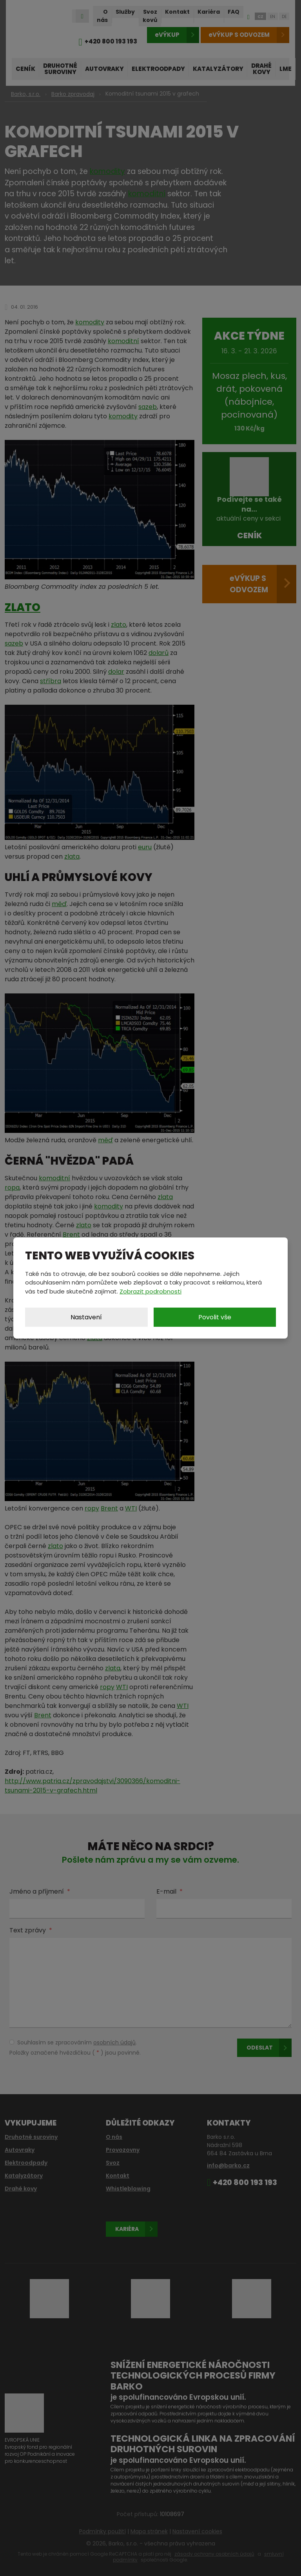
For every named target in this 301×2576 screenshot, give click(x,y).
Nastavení (86, 1317)
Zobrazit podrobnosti (150, 1291)
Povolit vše (214, 1317)
